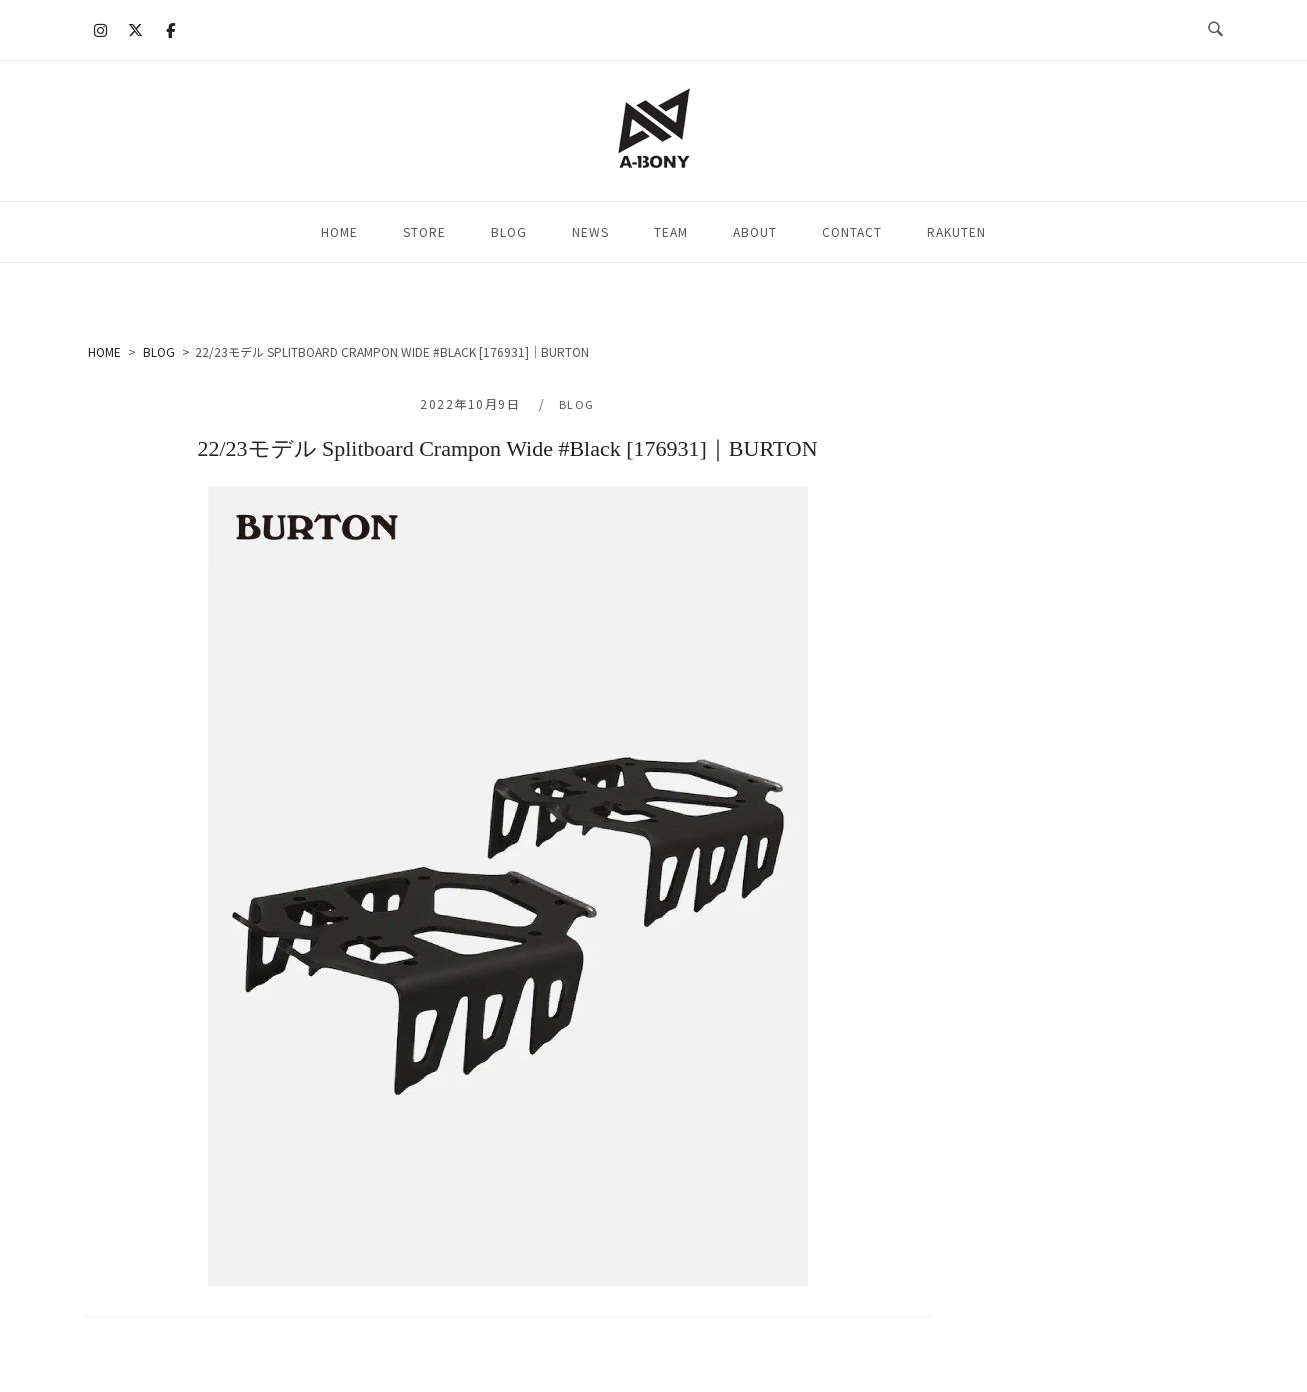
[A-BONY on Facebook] (171, 30)
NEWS (590, 231)
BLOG (509, 231)
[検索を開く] (1215, 30)
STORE (424, 231)
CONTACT (852, 231)
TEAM (671, 231)
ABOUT (755, 231)
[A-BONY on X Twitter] (135, 30)
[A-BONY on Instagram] (100, 30)
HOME (339, 231)
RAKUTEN (956, 231)
